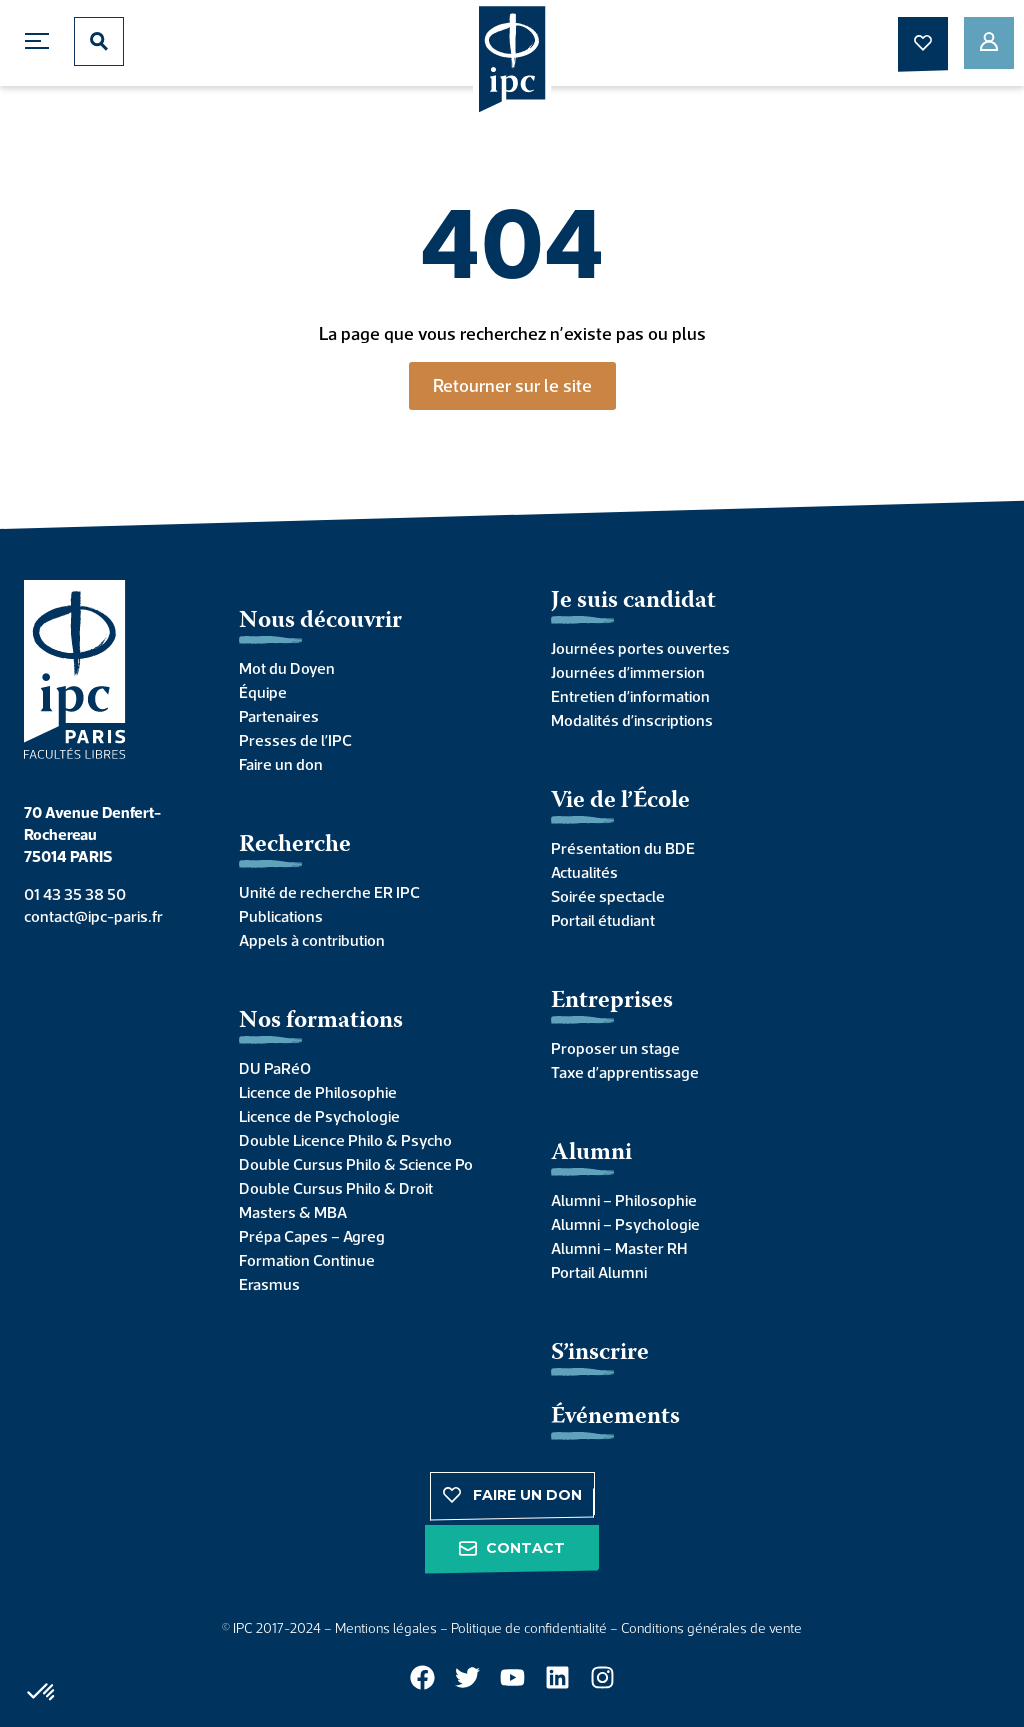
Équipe (263, 692)
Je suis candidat (633, 601)
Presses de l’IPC (295, 740)
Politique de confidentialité (529, 1628)
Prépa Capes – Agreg (312, 1236)
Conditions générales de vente (711, 1628)
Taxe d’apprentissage (625, 1072)
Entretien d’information (630, 696)
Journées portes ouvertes (640, 648)
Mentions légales (386, 1628)
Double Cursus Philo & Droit (336, 1188)
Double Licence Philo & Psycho (345, 1140)
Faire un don (281, 764)
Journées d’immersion (628, 672)
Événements (615, 1417)
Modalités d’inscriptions (632, 720)
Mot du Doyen (287, 668)
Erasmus (269, 1284)
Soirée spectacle (608, 896)
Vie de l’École (620, 801)
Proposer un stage (615, 1048)
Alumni (591, 1153)
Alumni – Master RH (619, 1248)
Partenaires (279, 716)
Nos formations (321, 1021)
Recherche (295, 845)
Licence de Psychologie (319, 1116)
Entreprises (612, 1001)
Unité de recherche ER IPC (329, 892)
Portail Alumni (599, 1272)
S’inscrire (600, 1353)
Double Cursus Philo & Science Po (356, 1164)
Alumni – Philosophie (624, 1200)
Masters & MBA (293, 1212)
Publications (281, 916)
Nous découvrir (320, 621)
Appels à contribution (312, 940)
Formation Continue (307, 1260)
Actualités (584, 872)
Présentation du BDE (623, 848)
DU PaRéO (275, 1068)
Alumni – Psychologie (625, 1224)
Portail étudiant (603, 920)
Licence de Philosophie (318, 1092)
